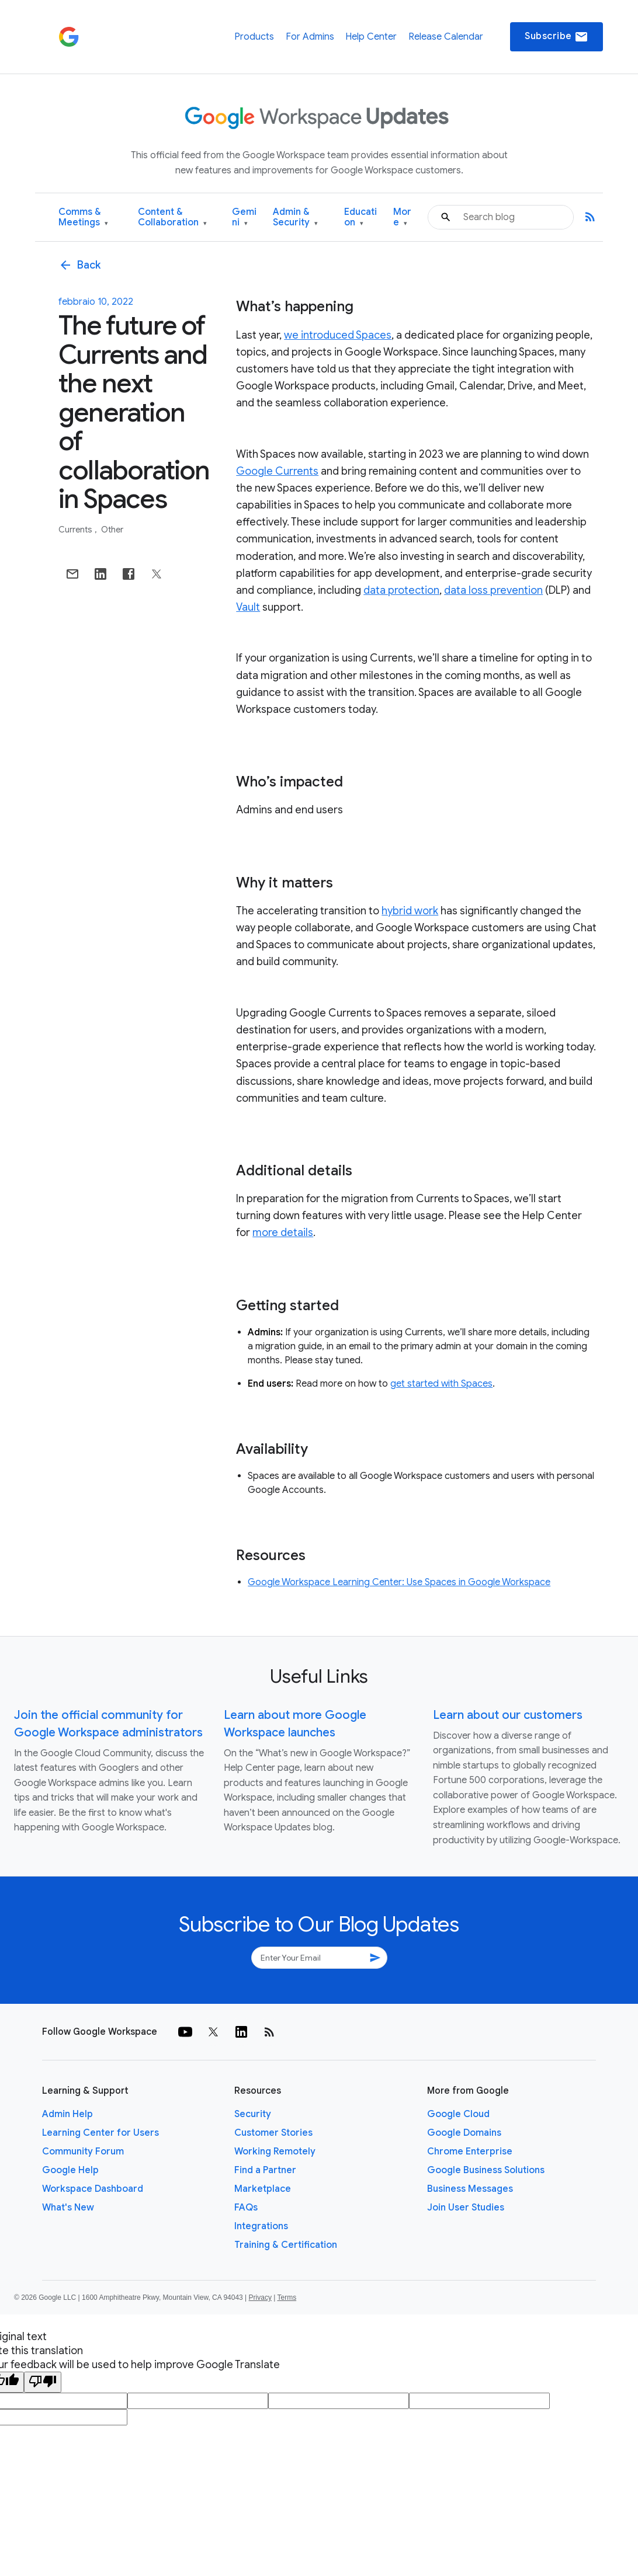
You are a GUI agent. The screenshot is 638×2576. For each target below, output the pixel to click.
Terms (286, 2297)
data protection (401, 590)
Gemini (244, 217)
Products (254, 37)
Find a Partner (265, 2170)
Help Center (371, 37)
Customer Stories (273, 2133)
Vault (248, 607)
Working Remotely (274, 2151)
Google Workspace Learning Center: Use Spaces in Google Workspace (399, 1582)
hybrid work (410, 910)
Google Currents (277, 471)
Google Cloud (458, 2114)
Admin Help (67, 2114)
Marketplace (262, 2189)
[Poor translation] (42, 2382)
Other (112, 529)
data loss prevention (493, 590)
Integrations (261, 2226)
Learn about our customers (507, 1715)
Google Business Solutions (486, 2170)
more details (282, 1232)
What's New (68, 2207)
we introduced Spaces (337, 335)
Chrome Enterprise (469, 2151)
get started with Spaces (441, 1384)
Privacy (260, 2297)
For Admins (310, 37)
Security (252, 2114)
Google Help (70, 2170)
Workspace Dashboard (92, 2189)
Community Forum (83, 2151)
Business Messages (470, 2189)
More (402, 217)
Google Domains (464, 2133)
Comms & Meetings (83, 217)
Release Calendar (445, 37)
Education (360, 217)
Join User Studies (465, 2207)
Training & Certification (285, 2245)
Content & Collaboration (172, 217)
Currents (76, 529)
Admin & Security (295, 217)
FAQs (246, 2207)
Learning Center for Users (100, 2133)
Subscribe (556, 37)
